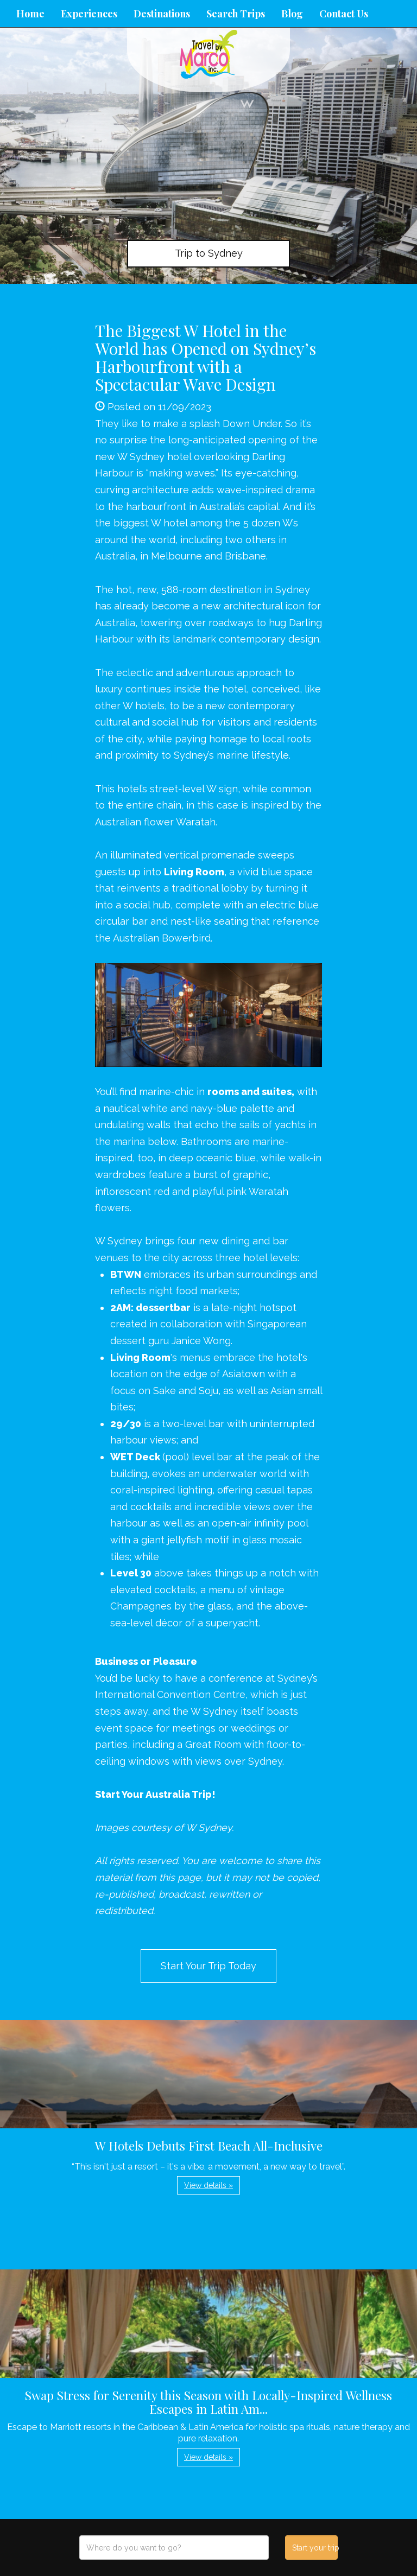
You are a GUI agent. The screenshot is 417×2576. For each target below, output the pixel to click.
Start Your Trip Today (208, 1965)
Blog (292, 13)
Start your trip (314, 2547)
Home (30, 13)
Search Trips (235, 13)
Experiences (89, 13)
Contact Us (343, 13)
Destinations (162, 13)
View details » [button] (208, 2185)
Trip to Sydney (209, 253)
